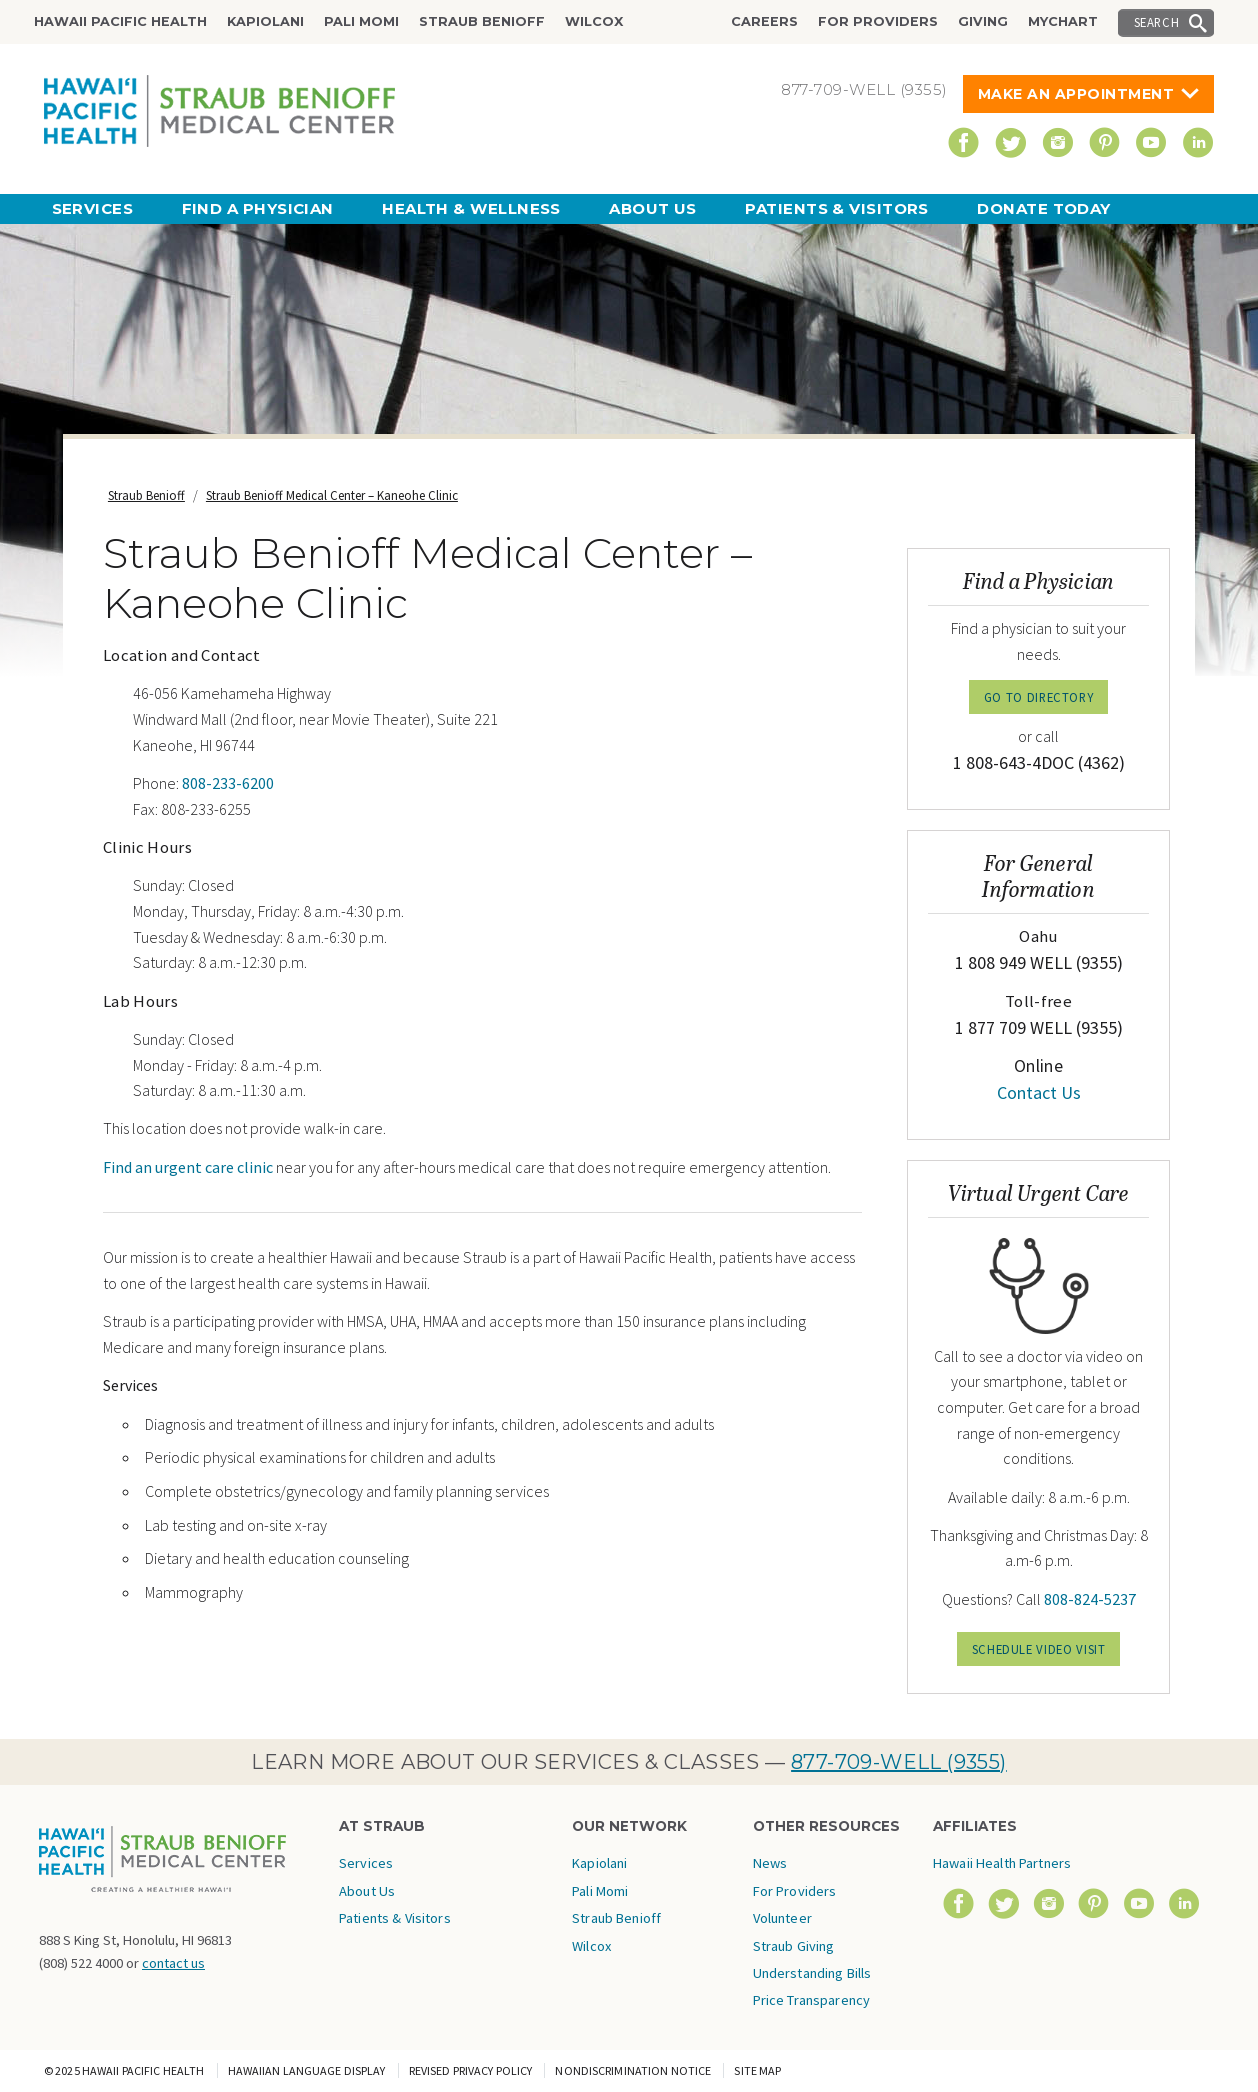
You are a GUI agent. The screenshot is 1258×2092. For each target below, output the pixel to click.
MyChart (1063, 21)
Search (1157, 22)
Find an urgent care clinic (188, 1167)
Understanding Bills (812, 1973)
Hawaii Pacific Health (120, 21)
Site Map (757, 2070)
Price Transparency (812, 2000)
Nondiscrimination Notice (633, 2070)
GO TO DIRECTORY (1039, 697)
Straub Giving (794, 1946)
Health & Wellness (471, 208)
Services (93, 208)
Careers (764, 21)
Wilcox (594, 21)
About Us (653, 208)
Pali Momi (361, 21)
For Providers (878, 21)
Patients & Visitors (837, 208)
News (770, 1863)
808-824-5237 (1090, 1599)
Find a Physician (258, 208)
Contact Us (1039, 1092)
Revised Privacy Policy (471, 2070)
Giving (983, 21)
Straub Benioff (482, 21)
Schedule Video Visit (1039, 1649)
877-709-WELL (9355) (899, 1762)
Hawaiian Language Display (307, 2070)
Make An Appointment (1076, 94)
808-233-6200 (228, 783)
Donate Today (1043, 208)
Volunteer (782, 1918)
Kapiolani (265, 21)
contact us (173, 1963)
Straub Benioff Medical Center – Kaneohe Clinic (332, 495)
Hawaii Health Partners (1002, 1863)
